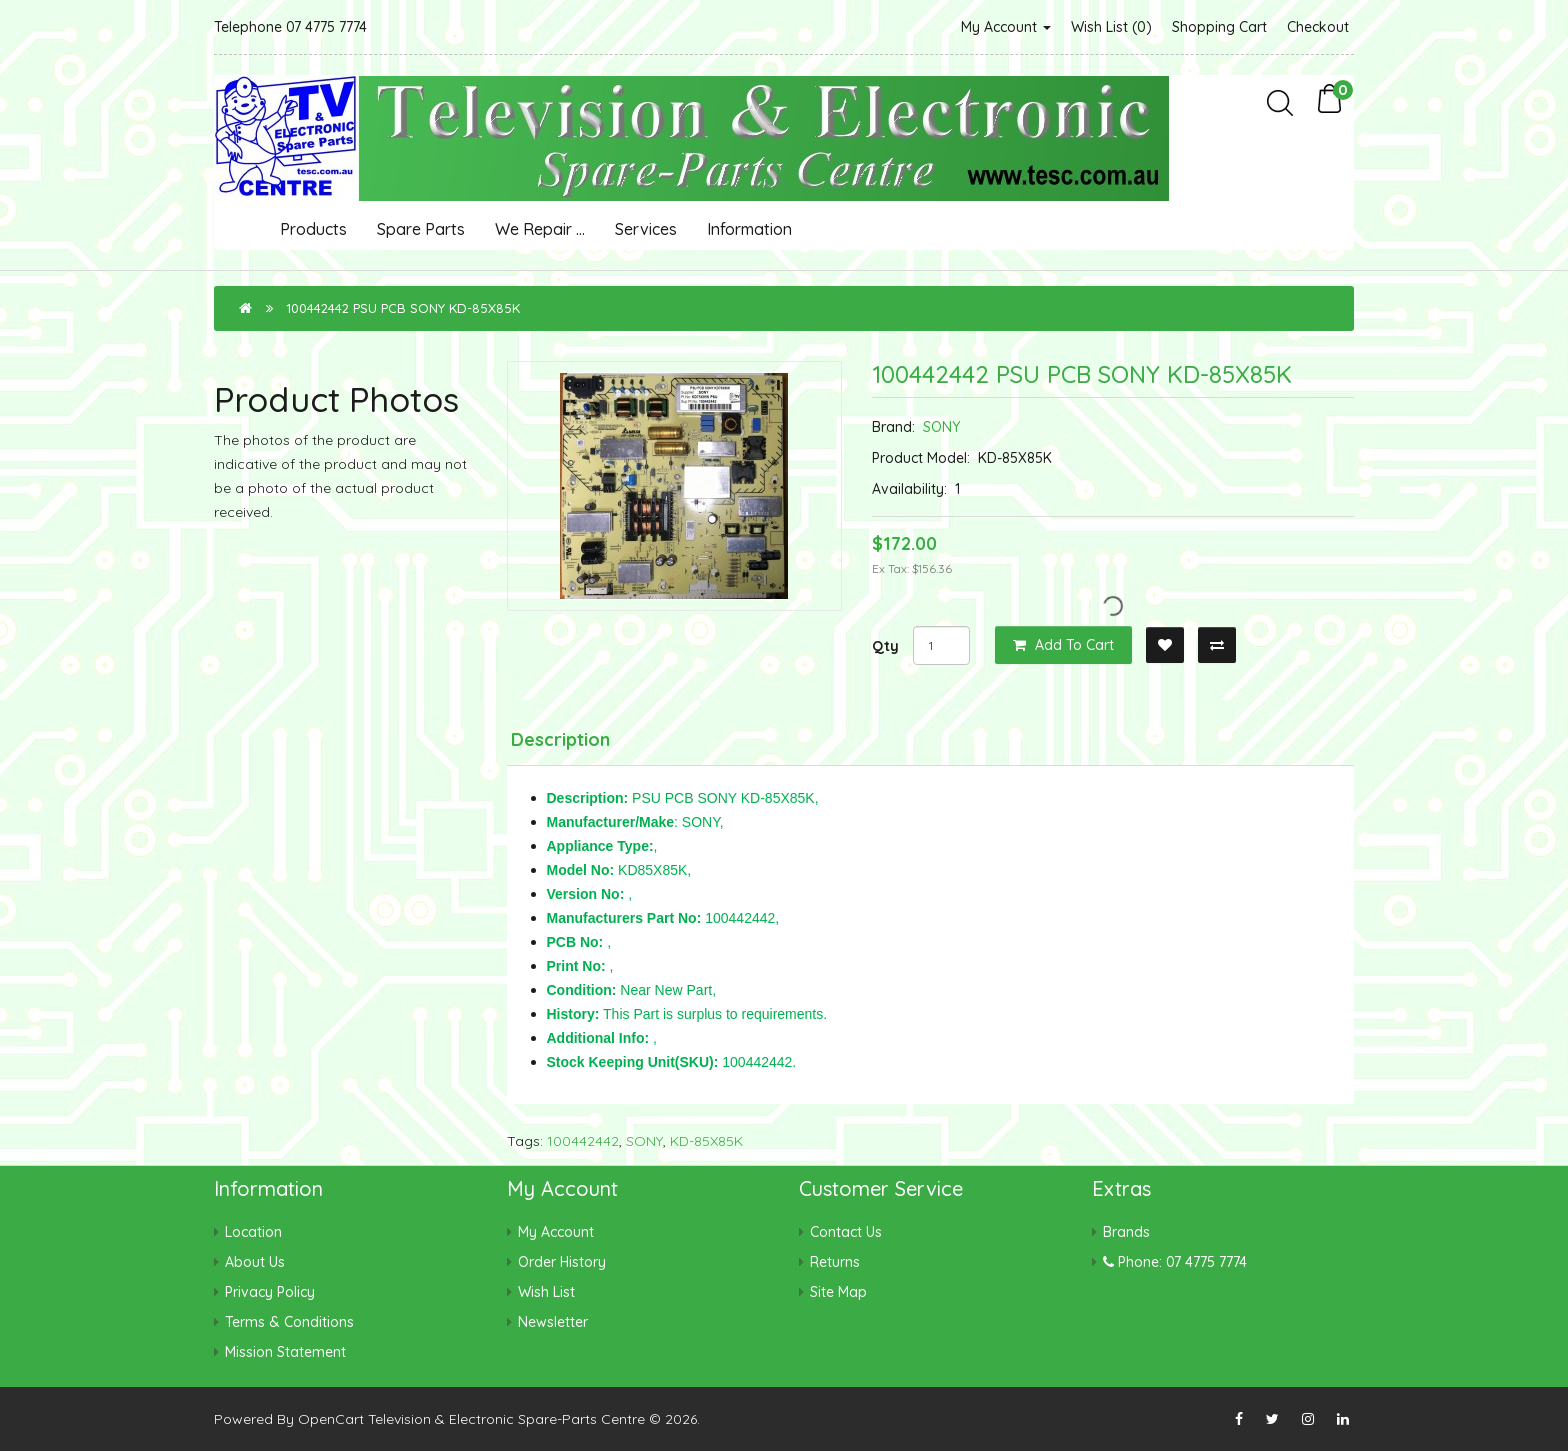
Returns (835, 1262)
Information (749, 229)
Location (253, 1232)
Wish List (546, 1292)
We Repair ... (540, 229)
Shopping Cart (1219, 27)
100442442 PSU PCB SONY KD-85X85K (403, 308)
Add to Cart (1063, 645)
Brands (1126, 1232)
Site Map (838, 1292)
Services (646, 229)
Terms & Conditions (289, 1322)
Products (313, 229)
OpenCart (331, 1419)
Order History (562, 1262)
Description (560, 739)
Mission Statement (285, 1352)
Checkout (1318, 27)
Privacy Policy (270, 1292)
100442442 (583, 1141)
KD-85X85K (706, 1141)
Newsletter (553, 1322)
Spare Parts (421, 229)
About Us (255, 1262)
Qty (885, 646)
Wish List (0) (1111, 27)
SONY (941, 427)
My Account (1006, 27)
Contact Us (846, 1232)
